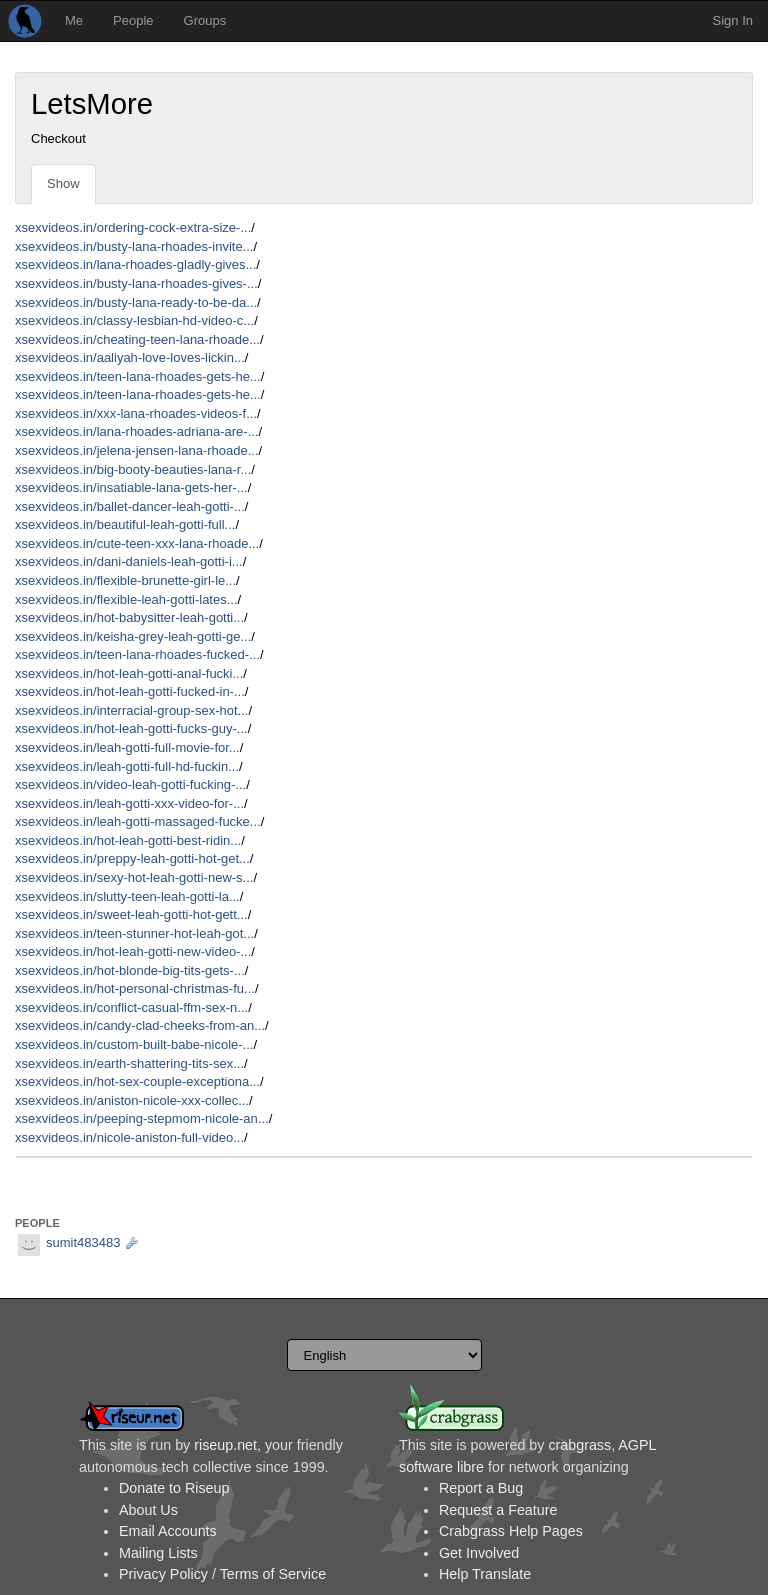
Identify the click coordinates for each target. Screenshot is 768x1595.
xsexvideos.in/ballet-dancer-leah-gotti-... (130, 506)
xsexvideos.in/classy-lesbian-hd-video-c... (134, 320)
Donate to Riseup (174, 1488)
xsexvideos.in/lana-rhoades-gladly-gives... (135, 264)
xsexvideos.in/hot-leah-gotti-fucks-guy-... (131, 728)
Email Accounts (168, 1531)
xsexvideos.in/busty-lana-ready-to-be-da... (136, 302)
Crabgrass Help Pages (511, 1531)
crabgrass (579, 1445)
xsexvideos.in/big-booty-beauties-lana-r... (133, 469)
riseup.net (225, 1445)
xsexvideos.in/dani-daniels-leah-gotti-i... (129, 561)
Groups (205, 20)
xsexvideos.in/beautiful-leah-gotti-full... (125, 524)
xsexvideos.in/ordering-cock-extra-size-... (133, 227)
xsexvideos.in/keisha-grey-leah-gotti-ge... (133, 636)
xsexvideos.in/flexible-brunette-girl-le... (125, 580)
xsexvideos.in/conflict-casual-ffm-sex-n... (131, 1007)
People (133, 20)
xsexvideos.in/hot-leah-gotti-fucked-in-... (130, 691)
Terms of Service (273, 1574)
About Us (148, 1510)
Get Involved (479, 1553)
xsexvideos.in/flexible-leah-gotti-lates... (126, 599)
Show (63, 183)
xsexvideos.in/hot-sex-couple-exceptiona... (137, 1081)
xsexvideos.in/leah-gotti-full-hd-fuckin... (127, 766)
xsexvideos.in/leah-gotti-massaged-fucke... (138, 821)
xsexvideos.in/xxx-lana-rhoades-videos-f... (136, 413)
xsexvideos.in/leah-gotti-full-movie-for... (127, 747)
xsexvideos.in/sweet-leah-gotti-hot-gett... (131, 914)
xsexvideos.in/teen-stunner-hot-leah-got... (134, 933)
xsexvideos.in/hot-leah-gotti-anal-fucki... (129, 673)
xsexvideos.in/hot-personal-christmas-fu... (135, 988)
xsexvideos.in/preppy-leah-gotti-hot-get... (132, 858)
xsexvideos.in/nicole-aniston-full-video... (129, 1137)
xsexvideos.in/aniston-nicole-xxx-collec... (132, 1100)
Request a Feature (498, 1510)
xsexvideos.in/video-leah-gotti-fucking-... (130, 784)
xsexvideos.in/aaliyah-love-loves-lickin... (130, 357)
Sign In (733, 20)
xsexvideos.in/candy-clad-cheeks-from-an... (140, 1025)
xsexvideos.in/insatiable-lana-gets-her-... (131, 487)
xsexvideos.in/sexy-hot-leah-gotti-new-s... (134, 877)
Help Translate (485, 1574)
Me (74, 20)
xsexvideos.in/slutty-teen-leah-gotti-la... (127, 896)
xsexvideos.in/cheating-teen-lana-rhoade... (137, 339)
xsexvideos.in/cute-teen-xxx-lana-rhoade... (137, 543)
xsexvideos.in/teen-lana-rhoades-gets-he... (138, 376)
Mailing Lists (158, 1553)
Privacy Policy (163, 1574)
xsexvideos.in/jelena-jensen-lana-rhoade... (137, 450)
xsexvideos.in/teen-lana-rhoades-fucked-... (137, 654)
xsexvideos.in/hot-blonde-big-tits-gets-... (130, 970)
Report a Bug (481, 1488)
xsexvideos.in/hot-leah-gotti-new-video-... (133, 951)
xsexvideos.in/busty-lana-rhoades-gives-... (136, 283)
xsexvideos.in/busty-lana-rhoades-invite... (134, 246)
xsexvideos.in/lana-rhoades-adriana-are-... (137, 431)
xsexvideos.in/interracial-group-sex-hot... (131, 710)
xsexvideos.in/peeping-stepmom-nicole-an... (142, 1118)
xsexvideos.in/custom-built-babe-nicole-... (134, 1044)
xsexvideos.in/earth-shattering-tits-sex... (129, 1063)
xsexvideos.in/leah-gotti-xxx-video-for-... (129, 803)
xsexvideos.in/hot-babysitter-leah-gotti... (129, 617)
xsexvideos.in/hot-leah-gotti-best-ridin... (128, 840)
